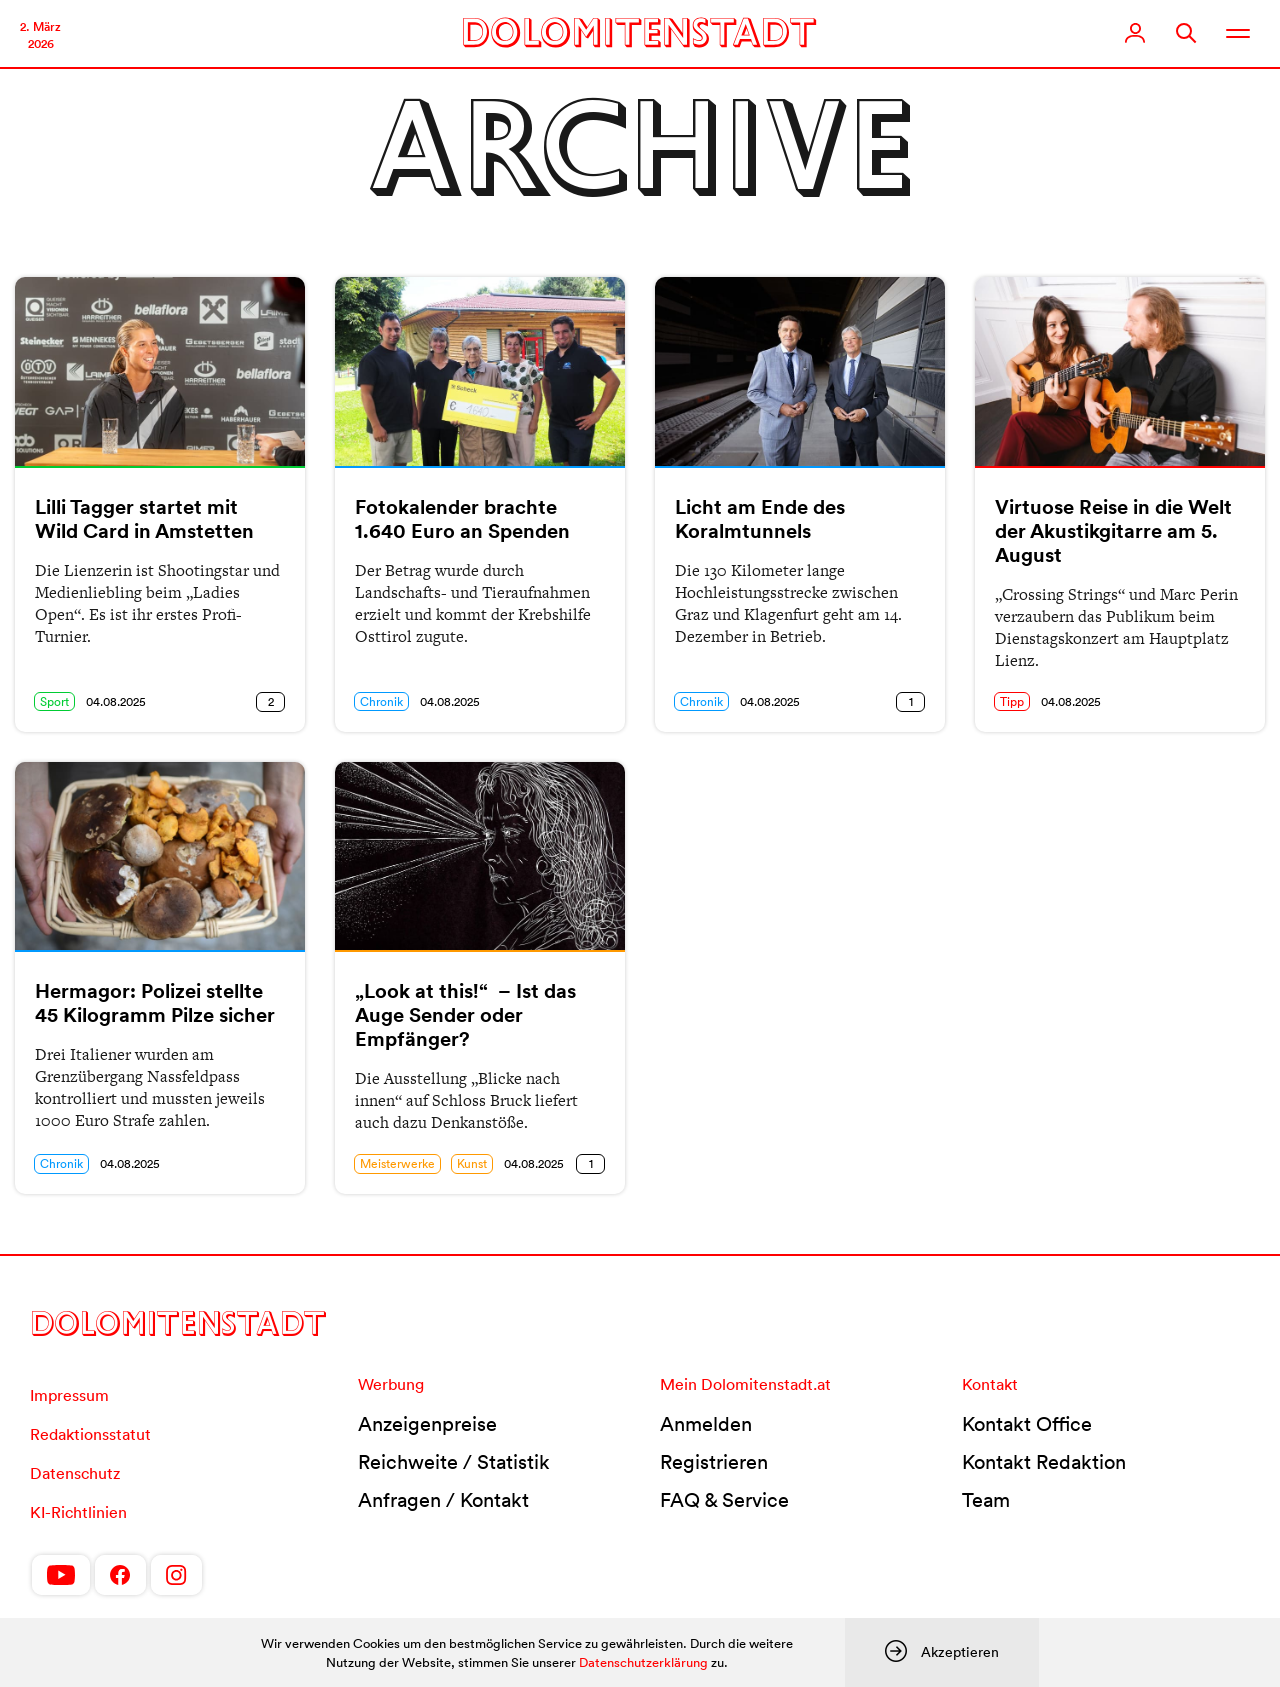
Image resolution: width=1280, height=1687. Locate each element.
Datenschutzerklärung (643, 1662)
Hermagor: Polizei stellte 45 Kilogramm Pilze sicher (155, 1003)
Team (986, 1500)
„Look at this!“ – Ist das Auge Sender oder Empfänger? (465, 1015)
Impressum (69, 1395)
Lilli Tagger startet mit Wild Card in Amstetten (144, 519)
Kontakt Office (1027, 1424)
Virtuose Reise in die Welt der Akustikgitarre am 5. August (1113, 531)
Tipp (1012, 701)
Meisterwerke (397, 1163)
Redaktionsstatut (90, 1434)
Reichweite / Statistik (454, 1462)
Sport (54, 701)
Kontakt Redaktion (1044, 1462)
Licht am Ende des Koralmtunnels (760, 519)
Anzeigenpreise (427, 1424)
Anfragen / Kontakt (443, 1500)
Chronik (381, 701)
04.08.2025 (116, 701)
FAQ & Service (724, 1500)
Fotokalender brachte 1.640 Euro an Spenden (462, 519)
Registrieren (714, 1462)
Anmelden (706, 1424)
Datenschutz (75, 1473)
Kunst (472, 1163)
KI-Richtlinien (78, 1512)
